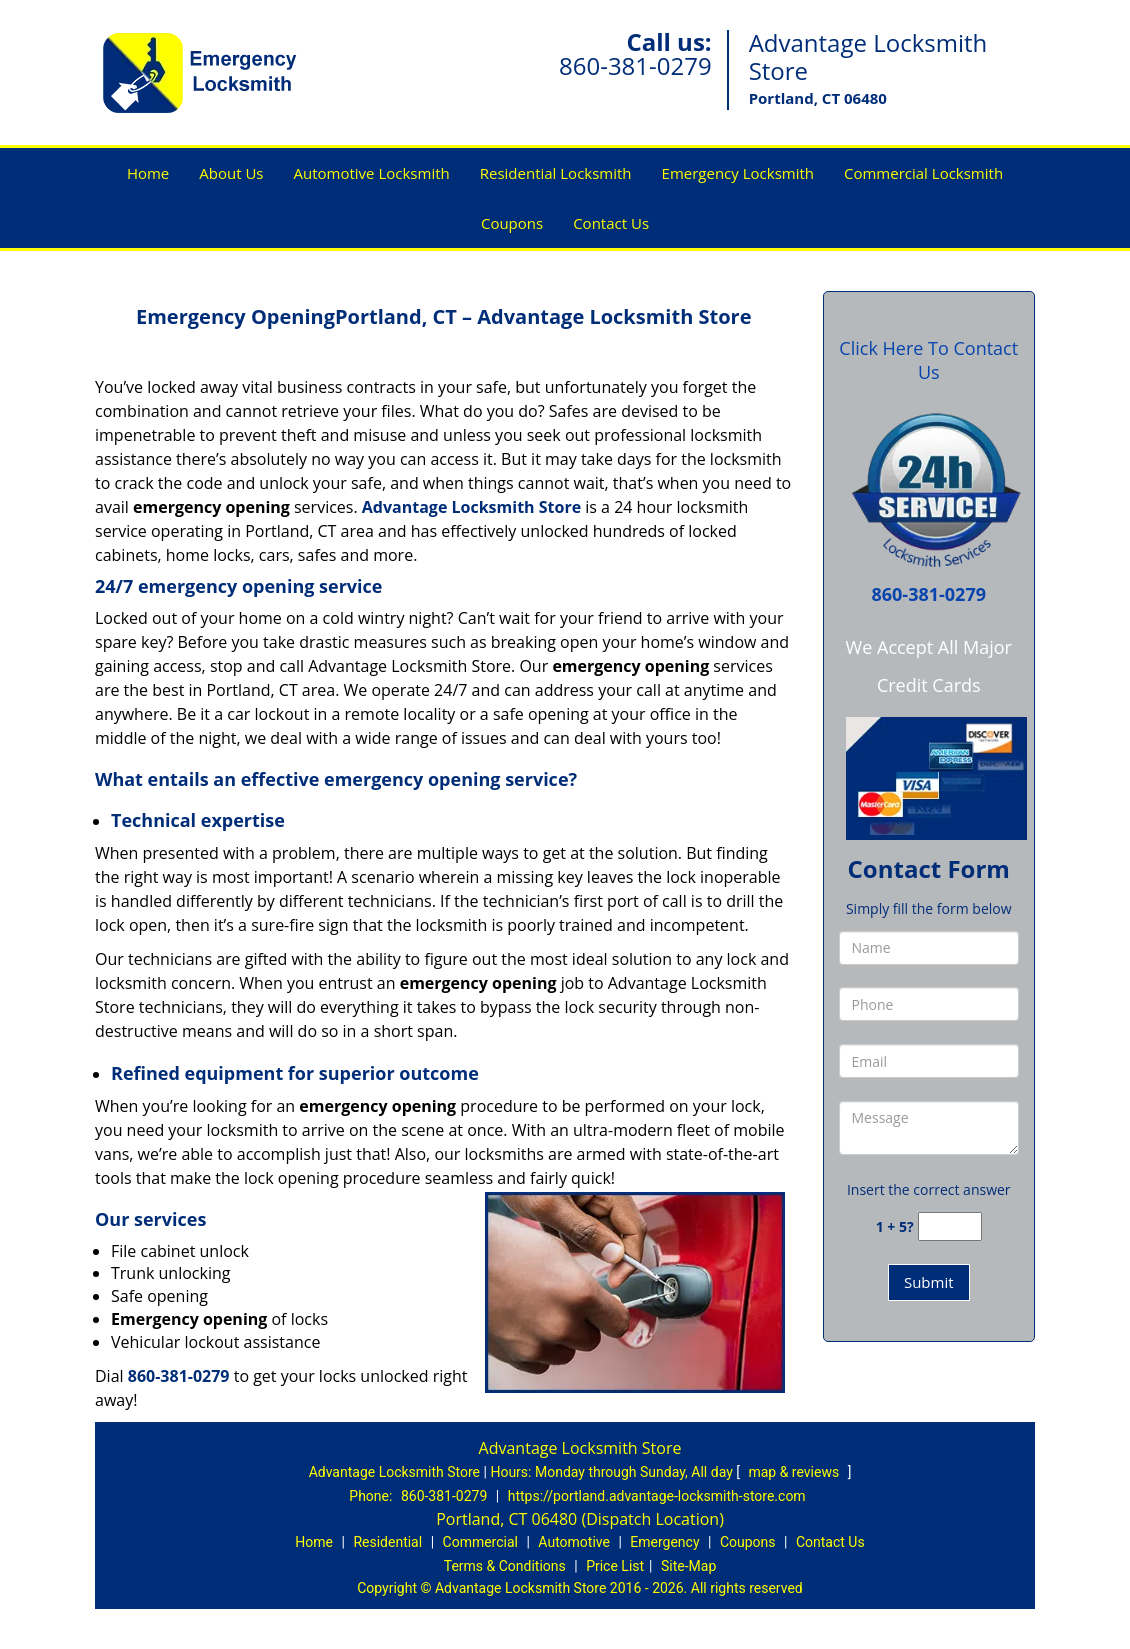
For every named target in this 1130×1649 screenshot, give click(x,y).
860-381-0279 (635, 65)
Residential (387, 1542)
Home (148, 173)
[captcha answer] (950, 1226)
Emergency (664, 1542)
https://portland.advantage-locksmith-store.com (657, 1496)
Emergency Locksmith (738, 173)
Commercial (480, 1542)
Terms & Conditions (505, 1566)
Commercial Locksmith (923, 173)
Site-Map (688, 1566)
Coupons (512, 223)
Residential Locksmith (556, 173)
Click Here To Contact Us (928, 360)
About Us (231, 173)
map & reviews (795, 1472)
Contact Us (611, 223)
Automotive (574, 1542)
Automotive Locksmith (372, 173)
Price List (615, 1566)
